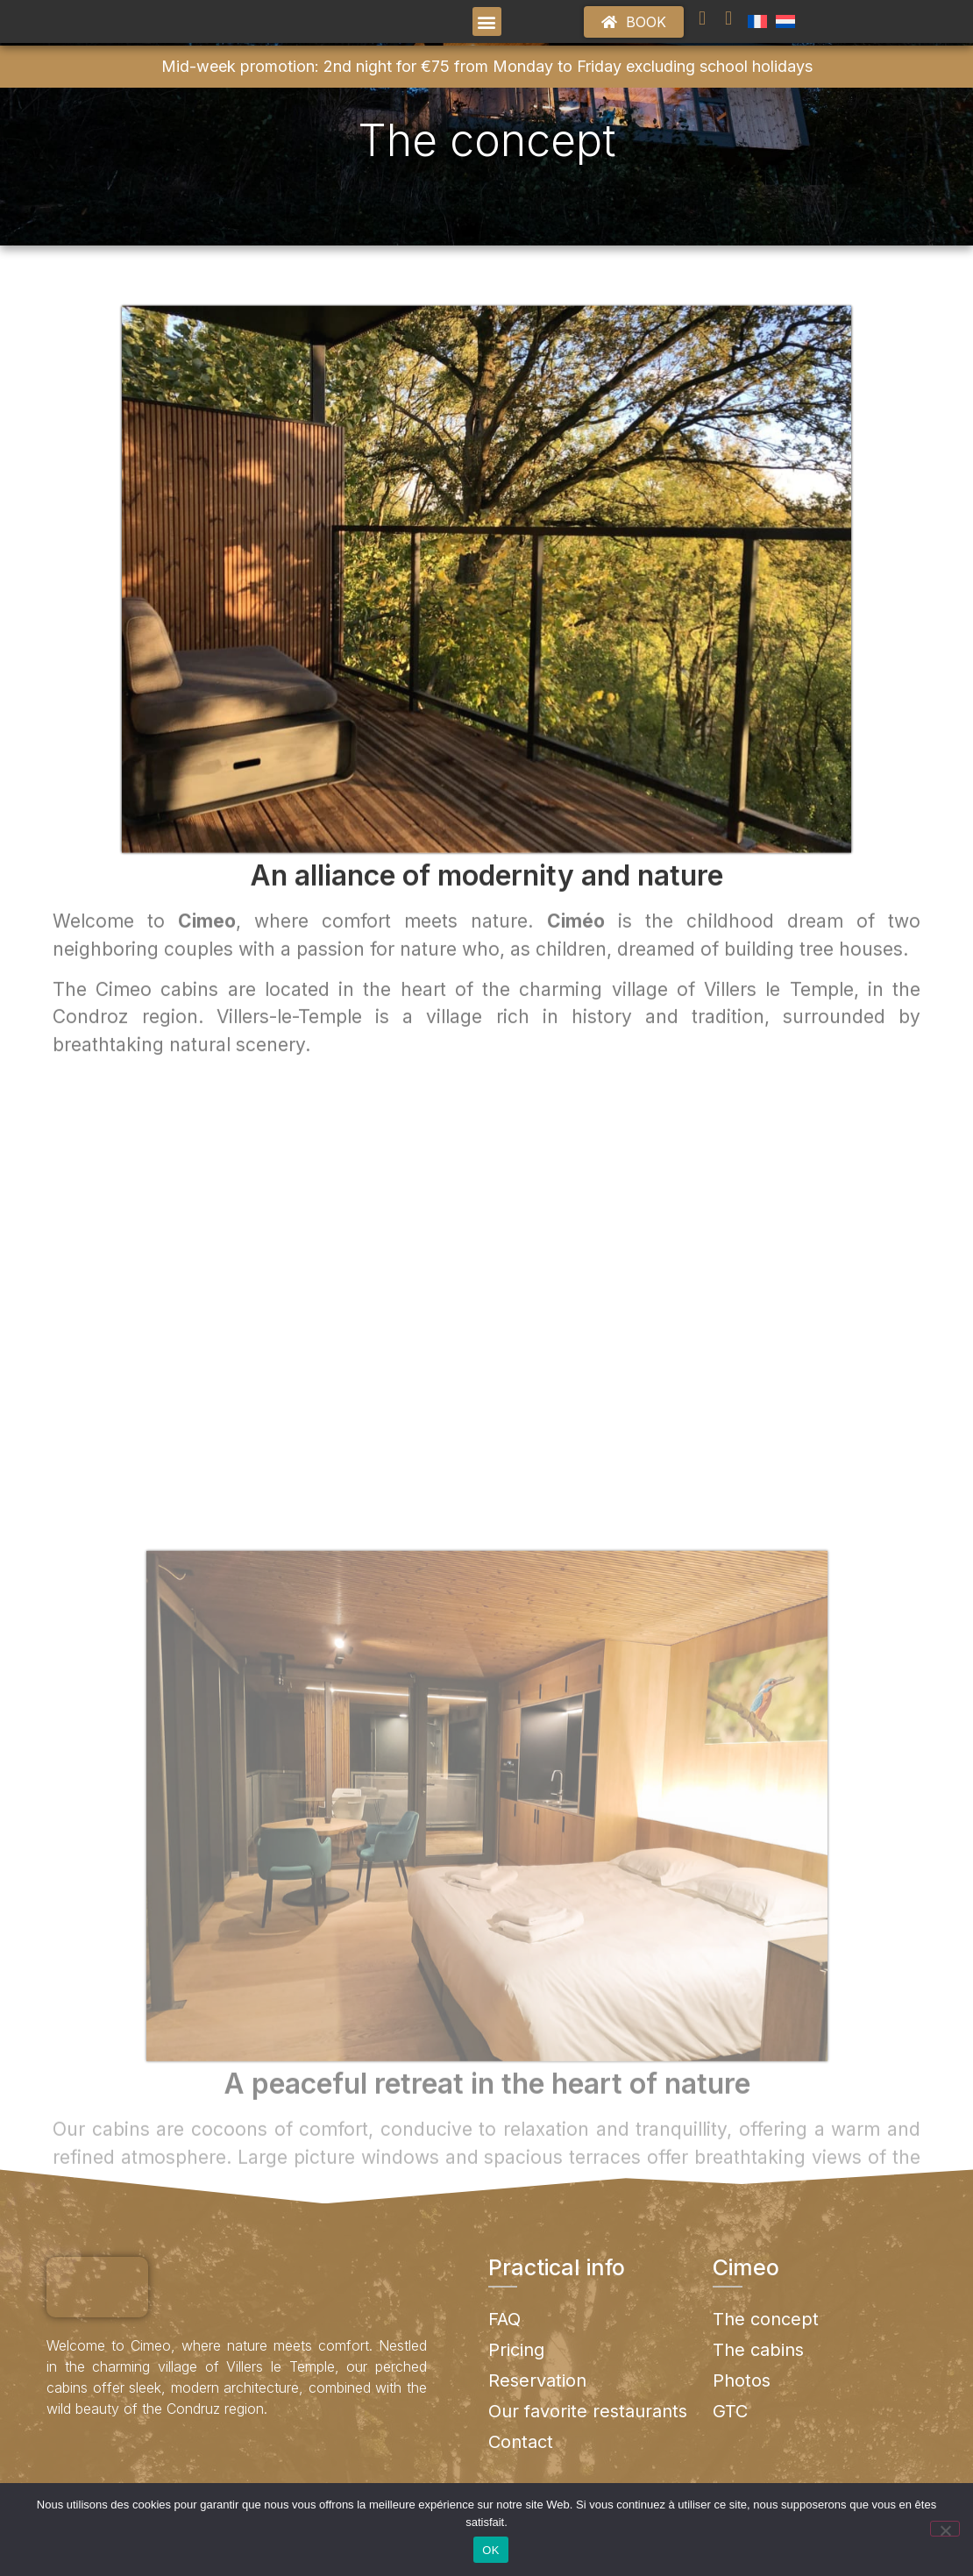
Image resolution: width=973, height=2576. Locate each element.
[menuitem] (757, 34)
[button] (486, 35)
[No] (945, 2529)
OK (490, 2550)
